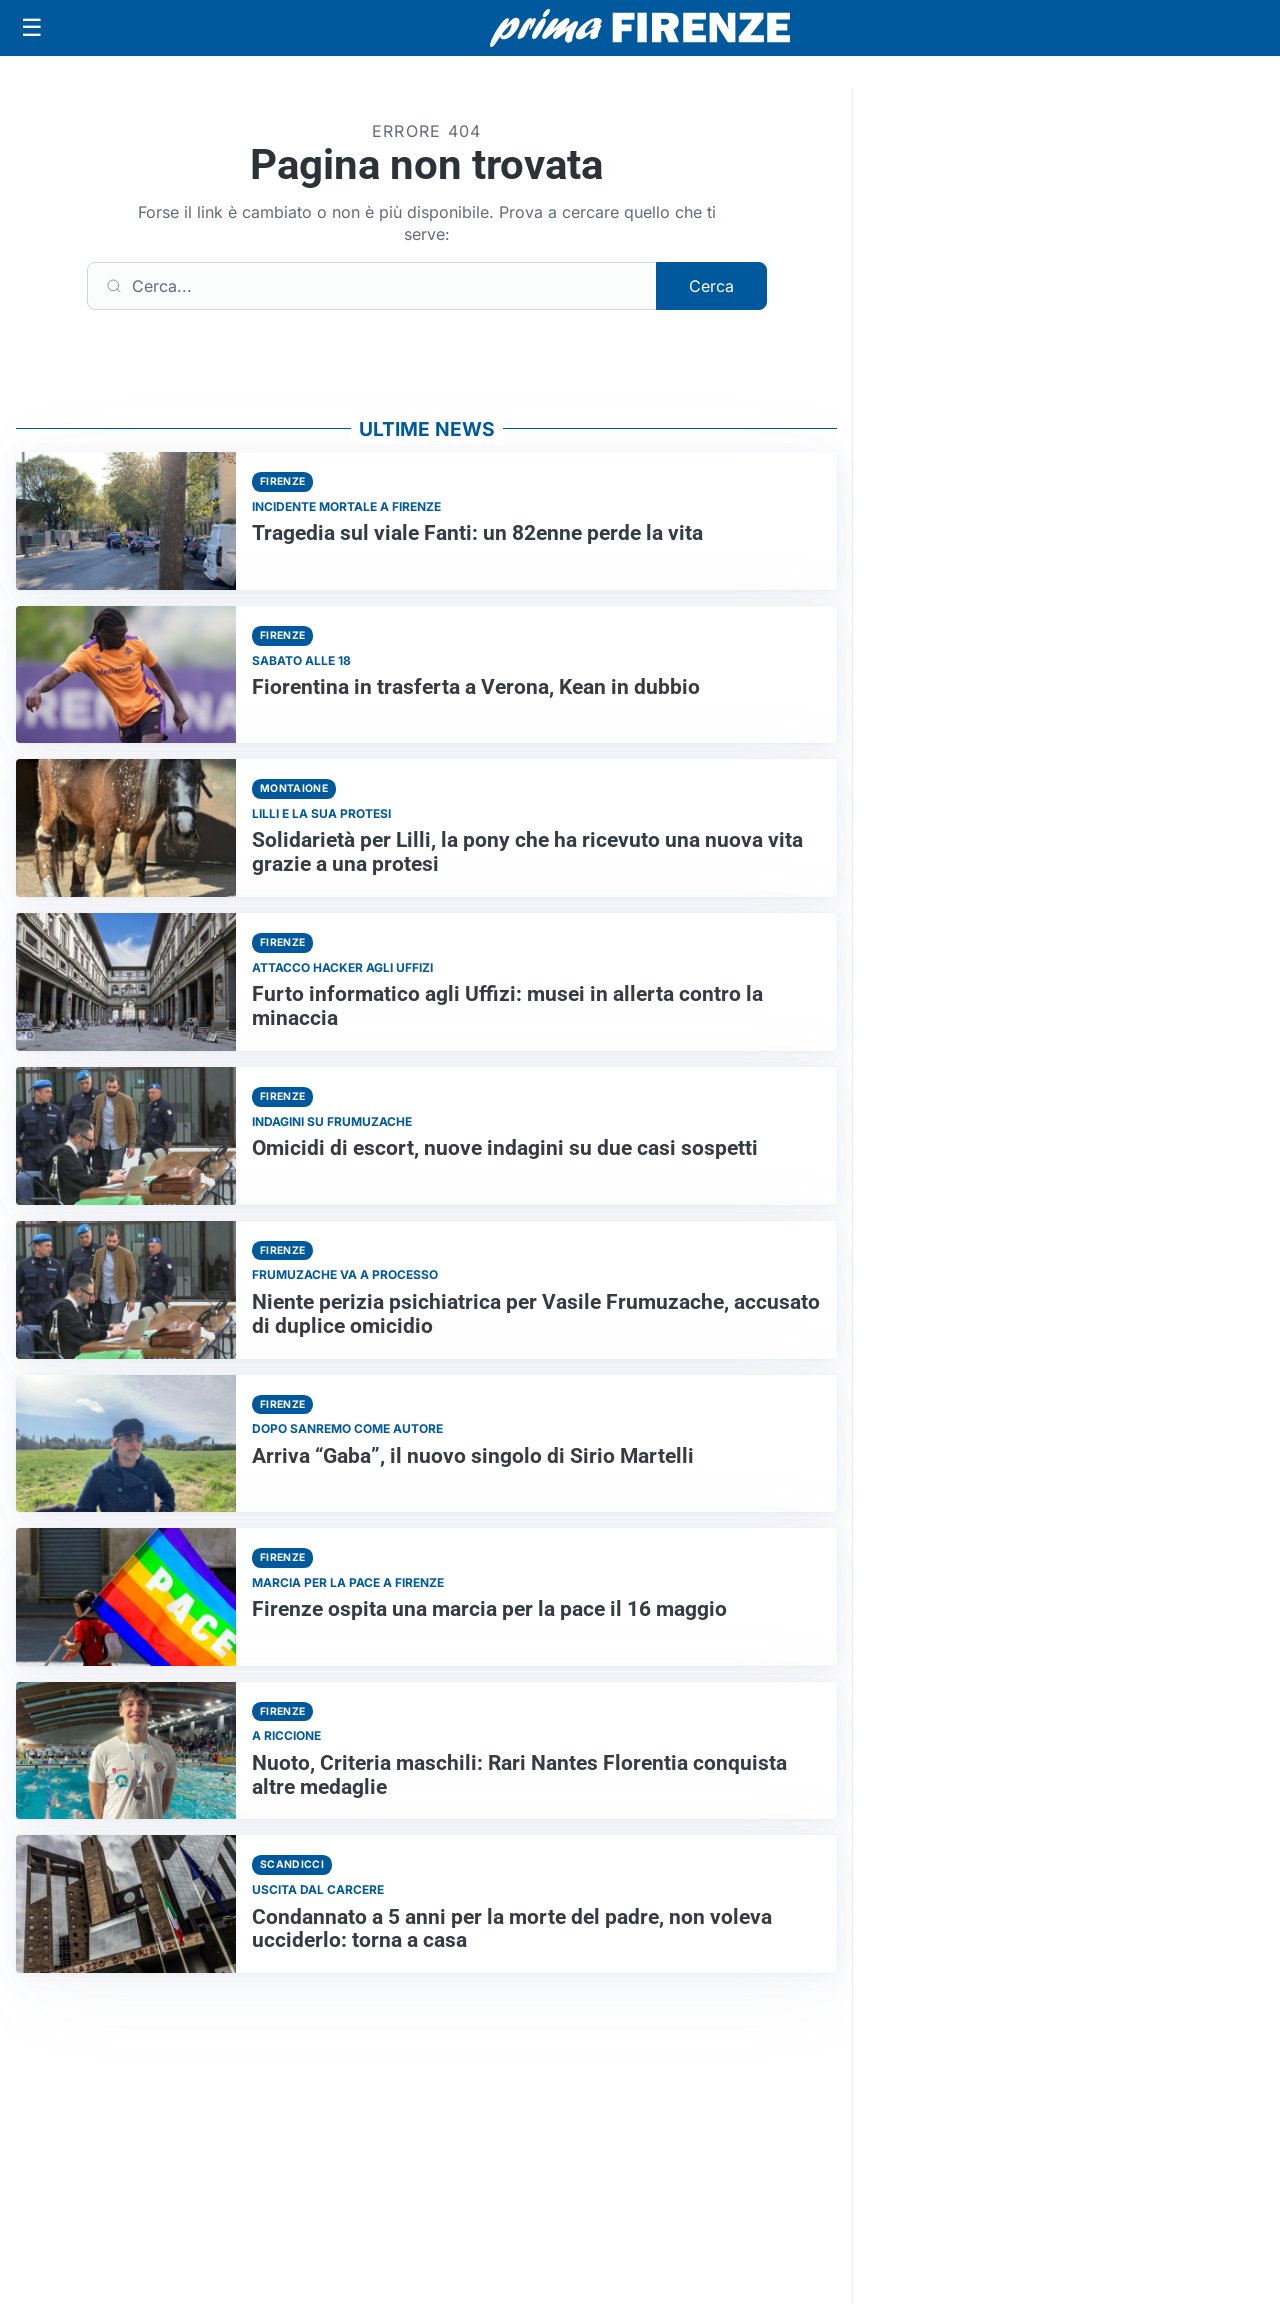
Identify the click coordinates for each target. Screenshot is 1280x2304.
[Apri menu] (32, 28)
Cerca (711, 286)
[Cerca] (372, 286)
